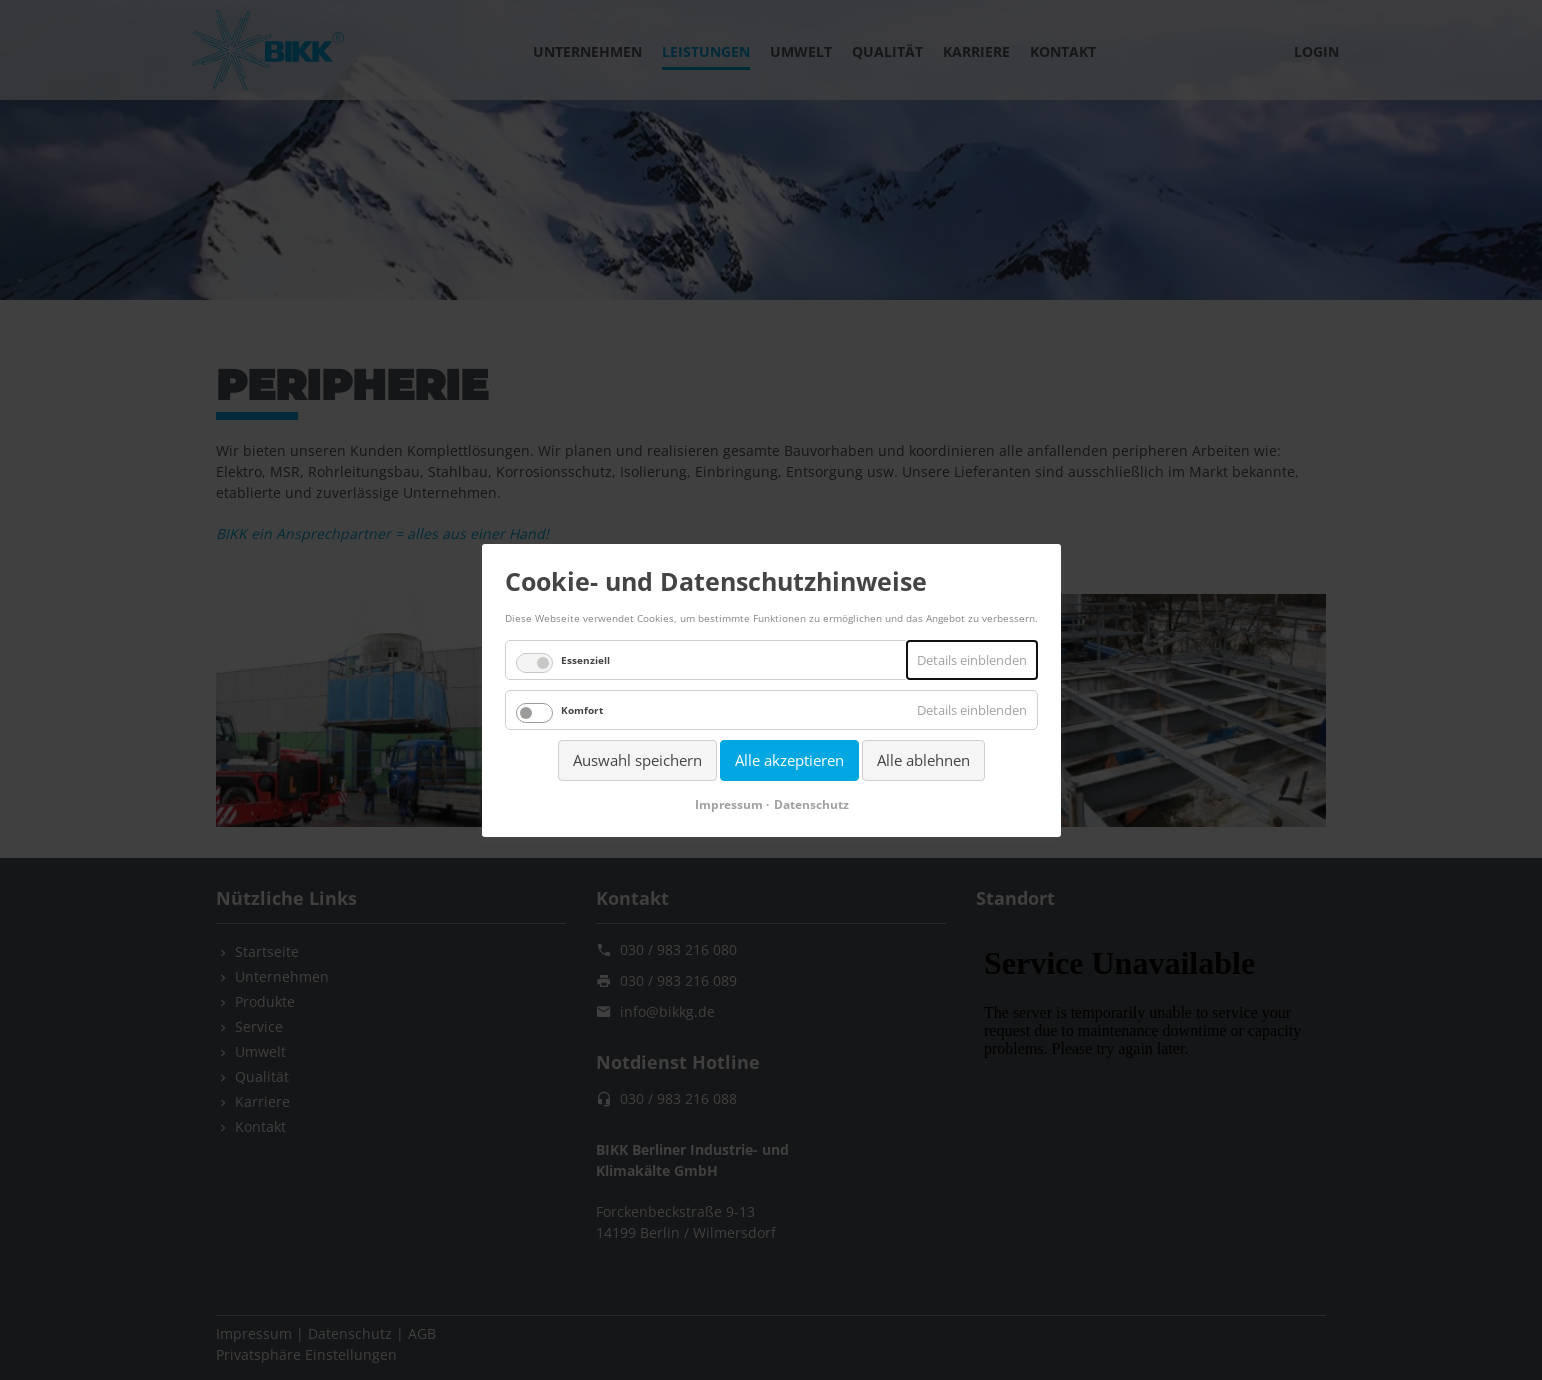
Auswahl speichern (637, 760)
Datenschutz (810, 803)
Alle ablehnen (923, 760)
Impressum (728, 803)
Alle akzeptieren (789, 760)
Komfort (582, 710)
